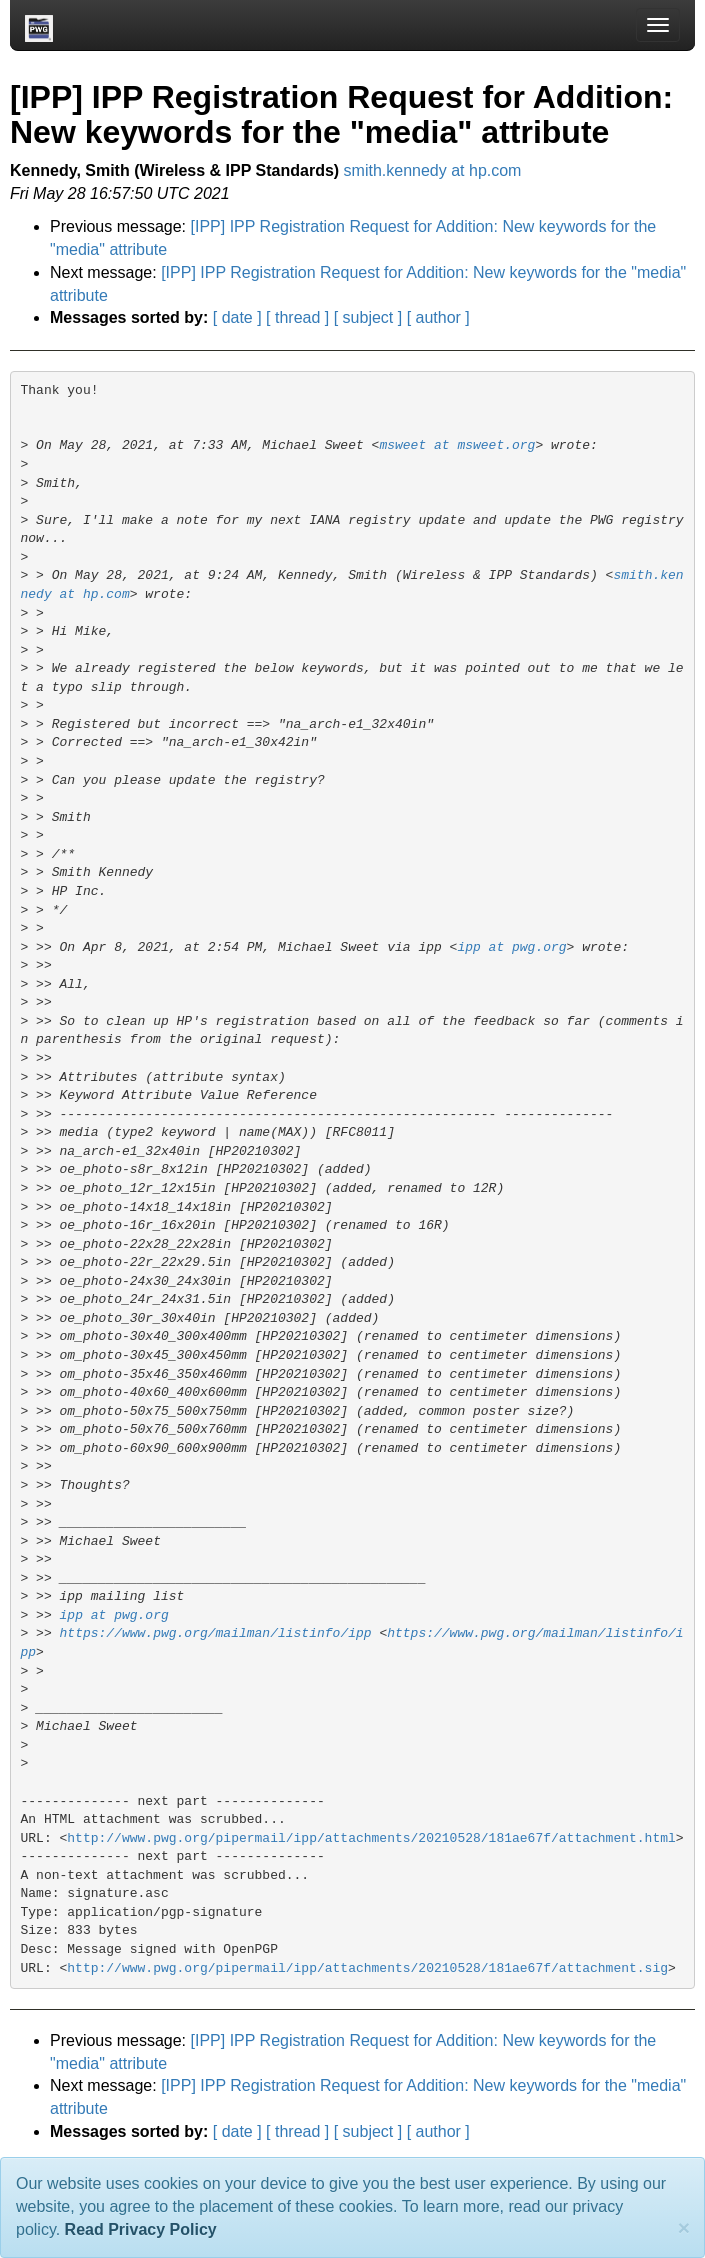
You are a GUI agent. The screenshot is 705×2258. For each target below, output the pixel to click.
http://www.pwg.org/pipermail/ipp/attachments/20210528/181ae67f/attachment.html (371, 1838)
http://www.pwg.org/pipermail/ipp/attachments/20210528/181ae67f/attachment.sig (367, 1968)
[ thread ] (297, 317)
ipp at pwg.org (511, 947)
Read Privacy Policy (141, 2229)
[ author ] (438, 317)
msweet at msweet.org (457, 445)
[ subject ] (368, 317)
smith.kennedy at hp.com (433, 170)
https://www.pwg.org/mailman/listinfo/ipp (216, 1633)
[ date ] (237, 317)
